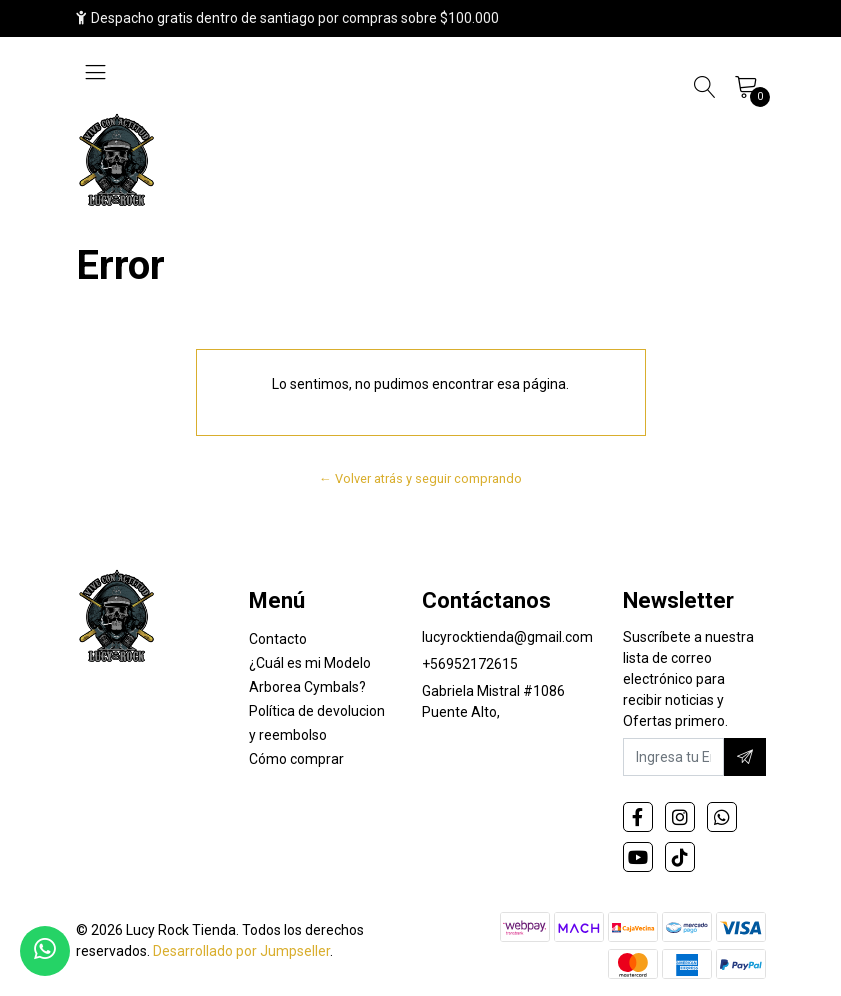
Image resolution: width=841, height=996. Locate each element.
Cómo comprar (296, 759)
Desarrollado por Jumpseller (241, 951)
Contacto (278, 639)
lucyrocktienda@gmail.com (507, 637)
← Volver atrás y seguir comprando (420, 478)
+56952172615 (470, 664)
